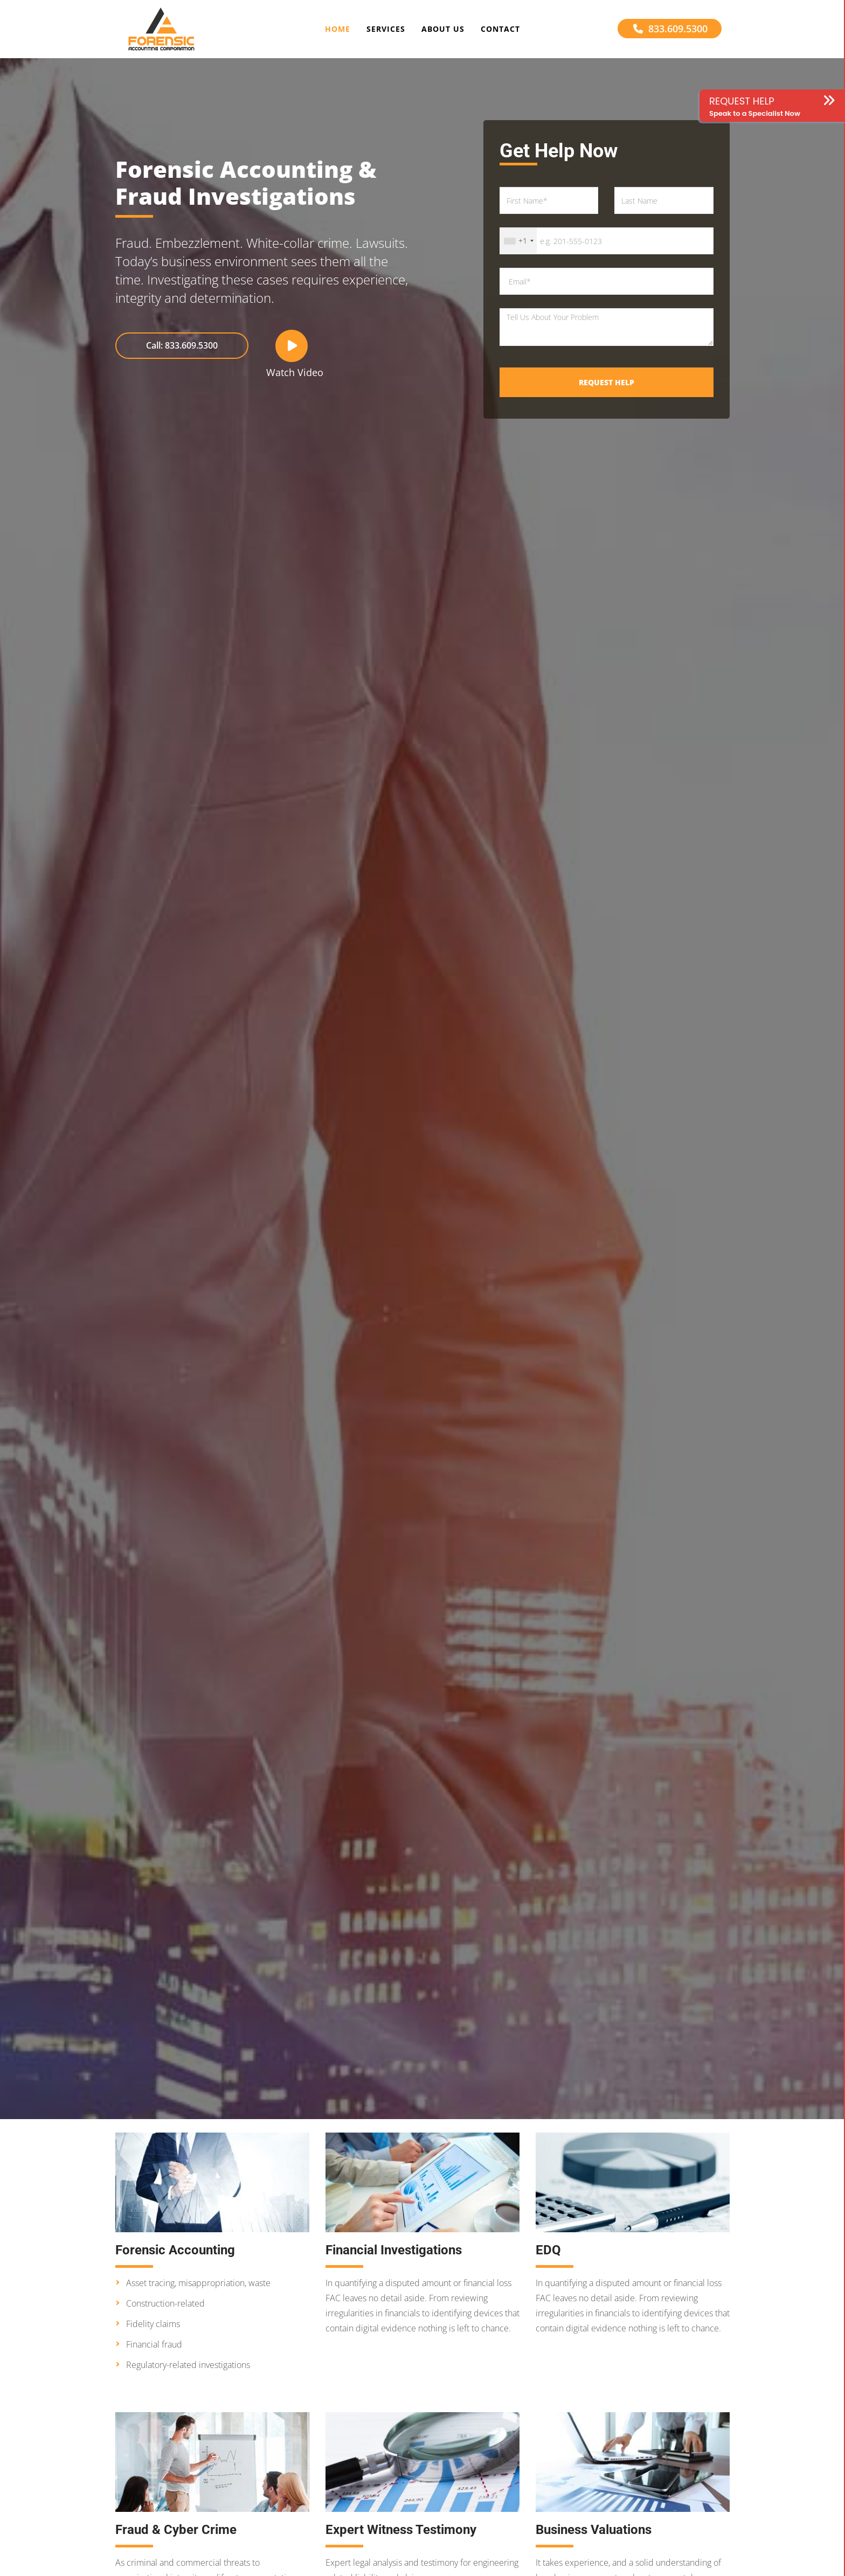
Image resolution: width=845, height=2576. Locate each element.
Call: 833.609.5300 (182, 345)
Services (385, 29)
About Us (443, 29)
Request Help (606, 382)
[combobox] (518, 241)
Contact (500, 29)
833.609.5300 (670, 28)
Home (337, 29)
